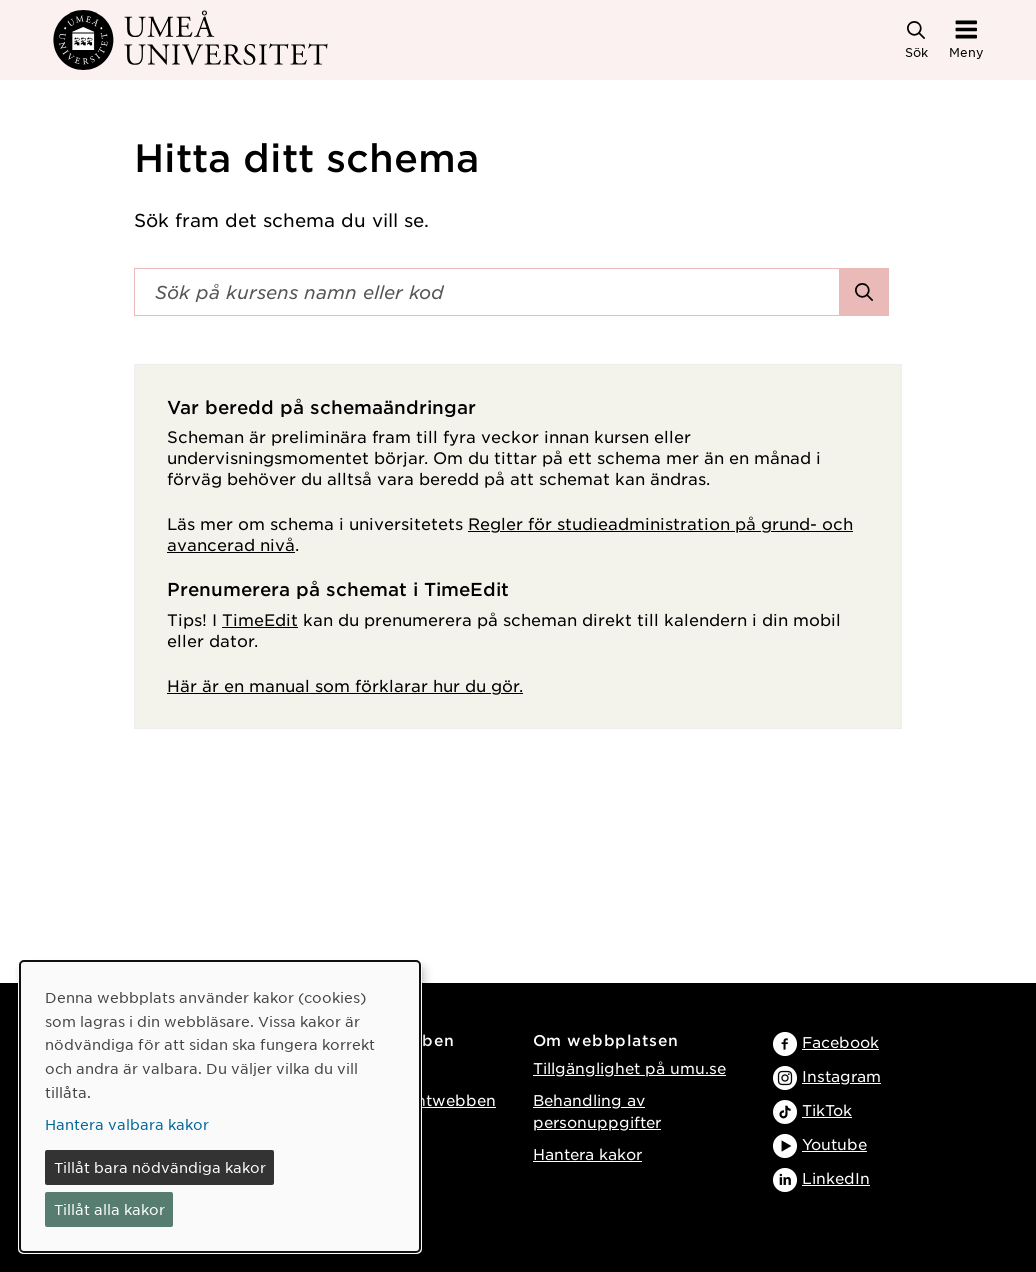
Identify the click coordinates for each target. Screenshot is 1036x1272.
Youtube (834, 1143)
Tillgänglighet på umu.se (629, 1067)
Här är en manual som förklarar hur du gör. (345, 685)
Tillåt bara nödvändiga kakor (160, 1167)
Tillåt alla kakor (109, 1209)
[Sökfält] (487, 292)
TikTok (827, 1109)
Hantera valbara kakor (127, 1124)
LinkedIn (836, 1177)
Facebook (840, 1041)
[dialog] (220, 1106)
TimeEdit (260, 619)
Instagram (841, 1075)
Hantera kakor (587, 1153)
